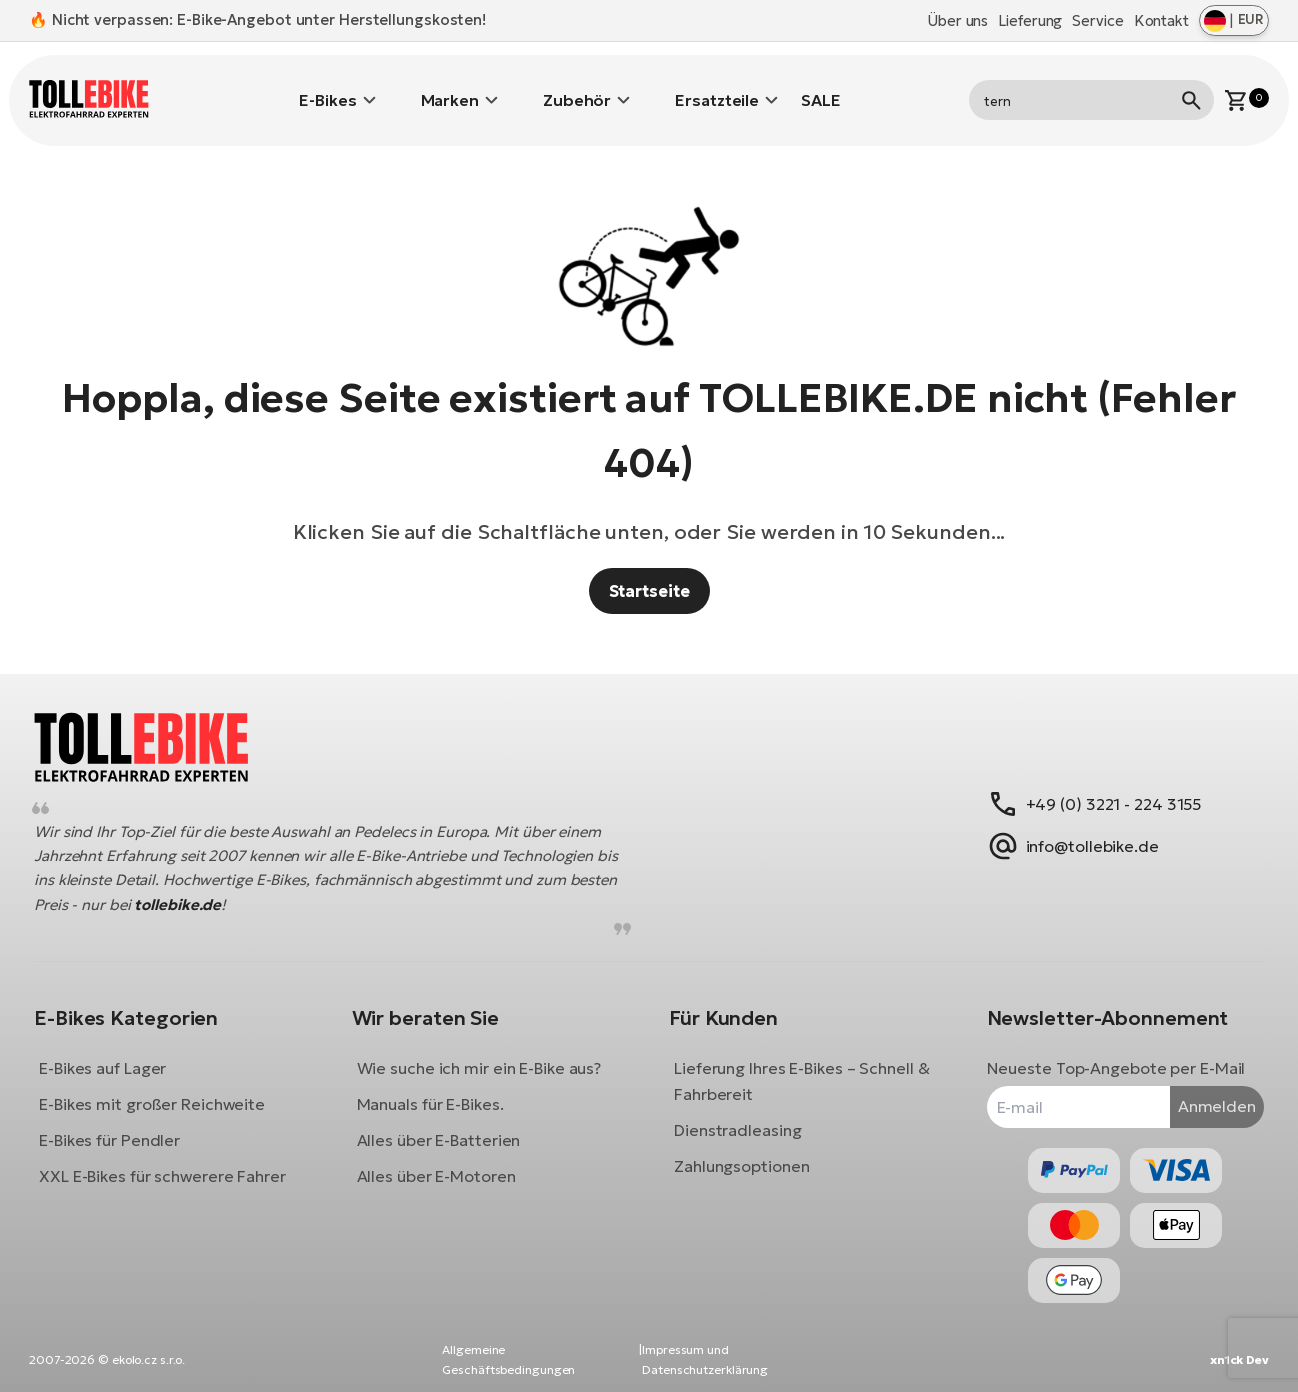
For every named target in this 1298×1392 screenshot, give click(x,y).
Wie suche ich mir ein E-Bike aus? (486, 1053)
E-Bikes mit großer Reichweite (167, 1089)
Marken (450, 85)
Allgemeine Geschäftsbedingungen (508, 1359)
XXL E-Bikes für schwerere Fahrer (177, 1161)
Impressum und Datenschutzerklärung (705, 1359)
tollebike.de (244, 889)
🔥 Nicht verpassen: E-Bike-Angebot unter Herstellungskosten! (257, 19)
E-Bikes (327, 85)
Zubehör (577, 85)
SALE (821, 85)
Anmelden (1202, 1091)
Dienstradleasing (737, 1115)
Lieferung (1030, 20)
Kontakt (1161, 20)
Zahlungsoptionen (741, 1151)
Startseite (649, 561)
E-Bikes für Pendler (124, 1125)
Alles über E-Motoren (443, 1161)
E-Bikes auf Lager (117, 1053)
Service (1097, 20)
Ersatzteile (717, 85)
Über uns (957, 20)
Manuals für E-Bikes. (437, 1089)
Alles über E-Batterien (446, 1125)
